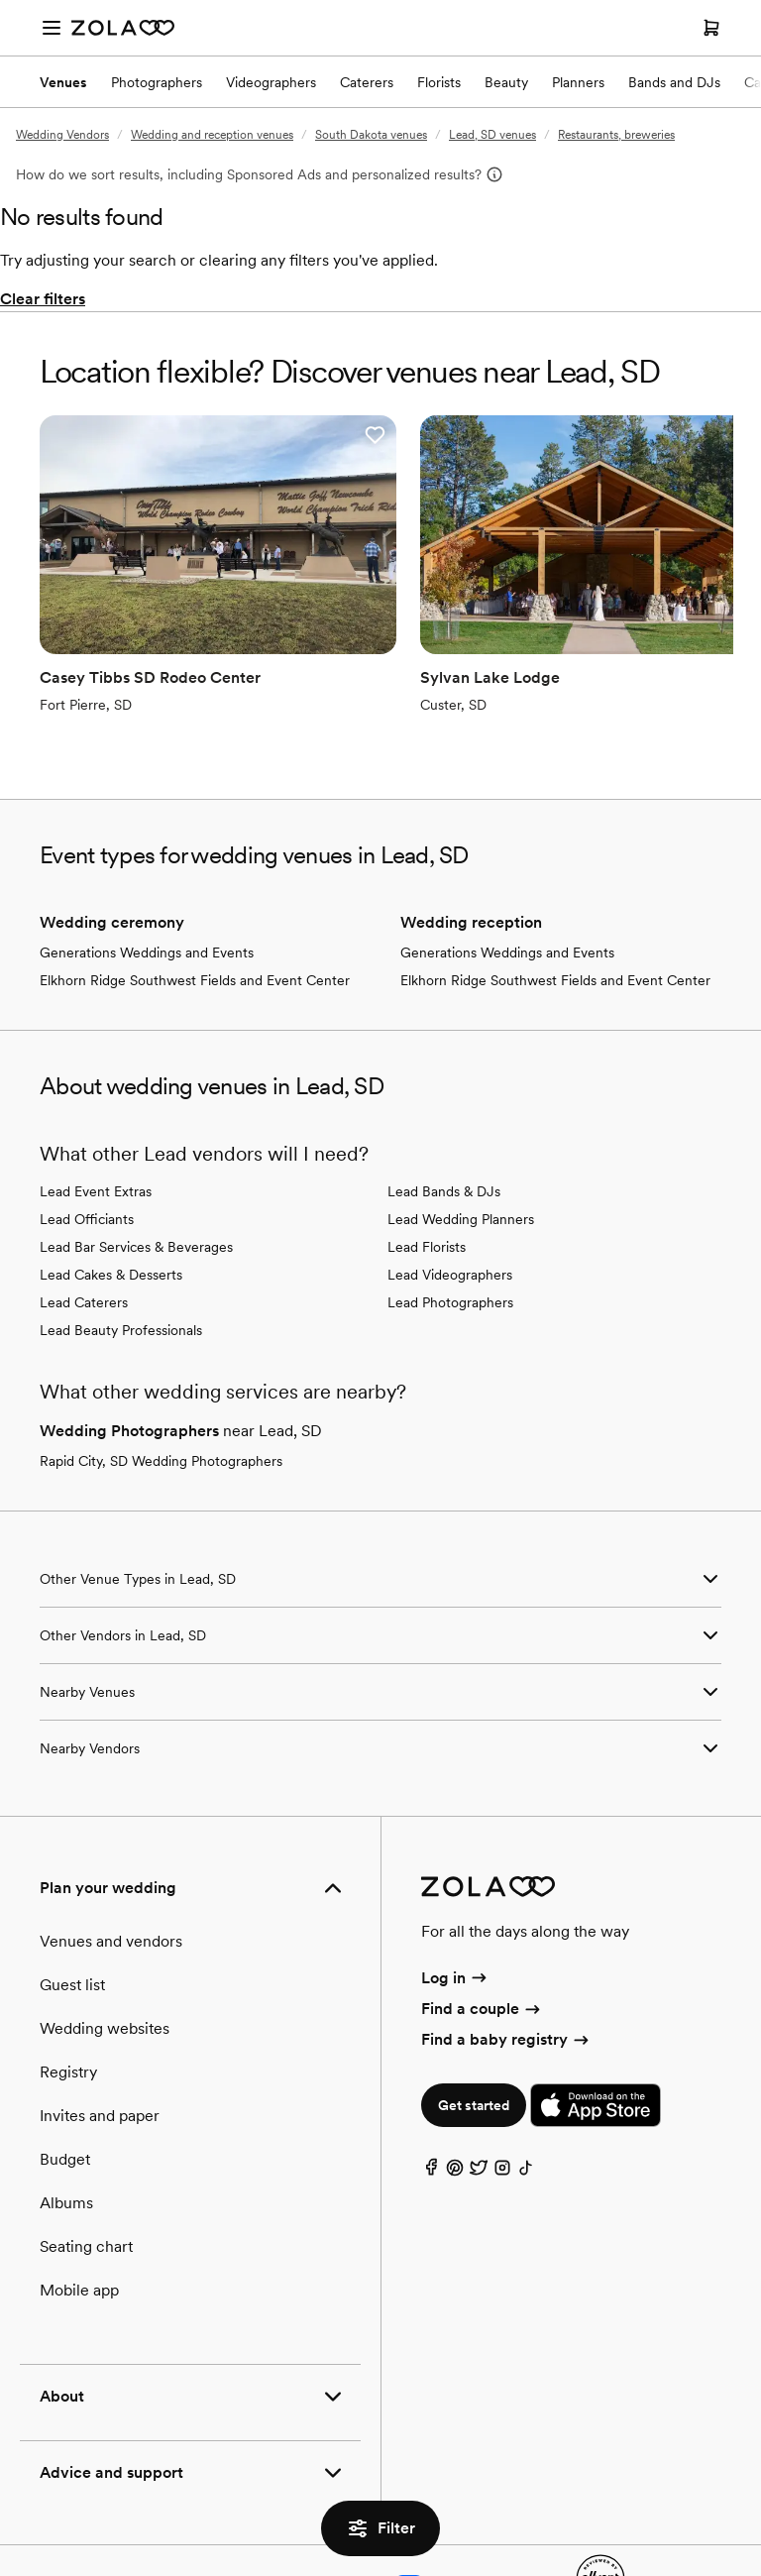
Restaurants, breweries (616, 135)
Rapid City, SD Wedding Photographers (161, 1392)
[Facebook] (431, 2103)
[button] (271, 435)
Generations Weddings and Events (147, 883)
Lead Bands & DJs (443, 1122)
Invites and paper (100, 2046)
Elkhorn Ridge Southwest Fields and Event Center (195, 911)
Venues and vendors (111, 1871)
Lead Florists (426, 1177)
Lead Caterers (84, 1233)
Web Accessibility (0, 0)
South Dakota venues (371, 135)
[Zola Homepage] (122, 28)
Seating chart (86, 2177)
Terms (223, 2512)
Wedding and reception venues (212, 135)
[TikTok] (526, 2103)
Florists (439, 82)
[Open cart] (711, 28)
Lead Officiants (87, 1150)
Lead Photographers (450, 1233)
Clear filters (42, 298)
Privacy (158, 2512)
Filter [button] (380, 2528)
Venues (63, 82)
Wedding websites (104, 1959)
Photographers (156, 82)
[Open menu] (51, 28)
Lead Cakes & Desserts (111, 1205)
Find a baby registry (506, 1970)
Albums (66, 2133)
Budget (65, 2089)
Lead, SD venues (492, 135)
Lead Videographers (449, 1205)
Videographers (271, 82)
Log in (455, 1908)
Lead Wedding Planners (460, 1150)
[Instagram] (502, 2103)
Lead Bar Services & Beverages (136, 1177)
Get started (473, 2037)
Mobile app (79, 2220)
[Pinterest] (455, 2103)
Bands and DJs (674, 82)
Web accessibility (499, 2512)
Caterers (366, 82)
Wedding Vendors (62, 135)
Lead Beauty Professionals (121, 1261)
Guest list (72, 1915)
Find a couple (482, 1939)
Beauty (506, 82)
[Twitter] (479, 2103)
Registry (68, 2002)
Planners (578, 82)
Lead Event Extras (96, 1122)
